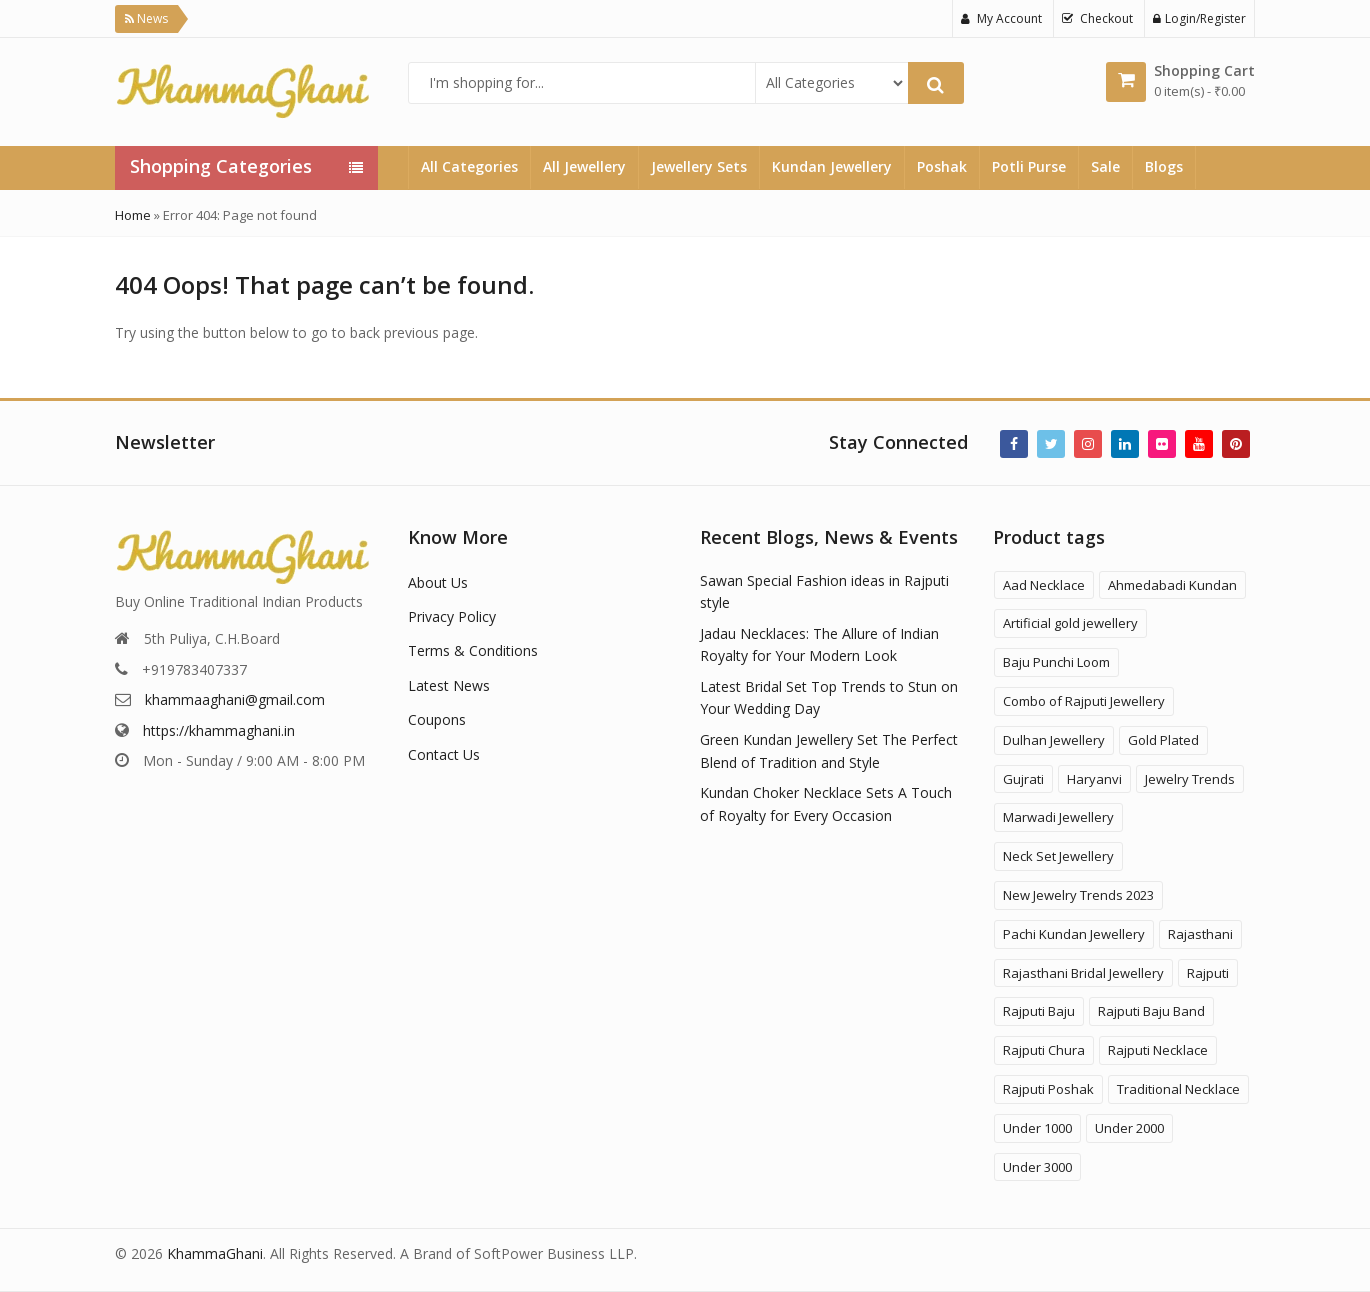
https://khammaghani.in (219, 730)
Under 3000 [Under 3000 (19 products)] (1037, 1167)
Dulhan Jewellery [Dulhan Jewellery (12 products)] (1054, 740)
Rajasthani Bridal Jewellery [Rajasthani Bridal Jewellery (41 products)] (1083, 973)
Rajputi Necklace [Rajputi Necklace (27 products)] (1158, 1050)
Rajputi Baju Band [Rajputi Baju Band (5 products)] (1151, 1011)
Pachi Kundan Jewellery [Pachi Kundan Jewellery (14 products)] (1074, 934)
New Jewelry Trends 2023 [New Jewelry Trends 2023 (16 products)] (1078, 895)
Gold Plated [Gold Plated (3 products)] (1163, 740)
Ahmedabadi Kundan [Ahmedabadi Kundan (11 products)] (1172, 585)
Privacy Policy (452, 616)
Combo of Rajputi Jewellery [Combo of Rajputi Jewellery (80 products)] (1084, 701)
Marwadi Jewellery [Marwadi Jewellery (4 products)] (1058, 817)
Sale (1105, 166)
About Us (438, 582)
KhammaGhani (215, 1253)
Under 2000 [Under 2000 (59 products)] (1129, 1128)
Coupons (437, 719)
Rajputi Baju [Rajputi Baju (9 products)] (1039, 1011)
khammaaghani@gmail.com (235, 699)
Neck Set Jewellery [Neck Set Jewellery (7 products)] (1058, 856)
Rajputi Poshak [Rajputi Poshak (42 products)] (1048, 1089)
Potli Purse (1029, 166)
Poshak (942, 166)
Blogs (1164, 166)
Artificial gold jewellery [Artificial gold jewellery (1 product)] (1070, 623)
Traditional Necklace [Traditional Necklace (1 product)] (1178, 1089)
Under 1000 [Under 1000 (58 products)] (1037, 1128)
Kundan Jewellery (832, 166)
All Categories (469, 166)
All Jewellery (584, 166)
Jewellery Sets (699, 166)
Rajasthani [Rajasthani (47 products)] (1200, 934)
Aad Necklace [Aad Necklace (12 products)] (1044, 585)
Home (133, 215)
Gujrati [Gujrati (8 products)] (1023, 779)
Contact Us (444, 754)
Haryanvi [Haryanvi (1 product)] (1094, 779)
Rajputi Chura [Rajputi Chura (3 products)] (1044, 1050)
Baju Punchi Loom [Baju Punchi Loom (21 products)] (1056, 662)
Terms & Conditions (473, 650)
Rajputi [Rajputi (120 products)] (1208, 973)
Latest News (449, 685)
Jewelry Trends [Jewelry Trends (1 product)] (1190, 779)
